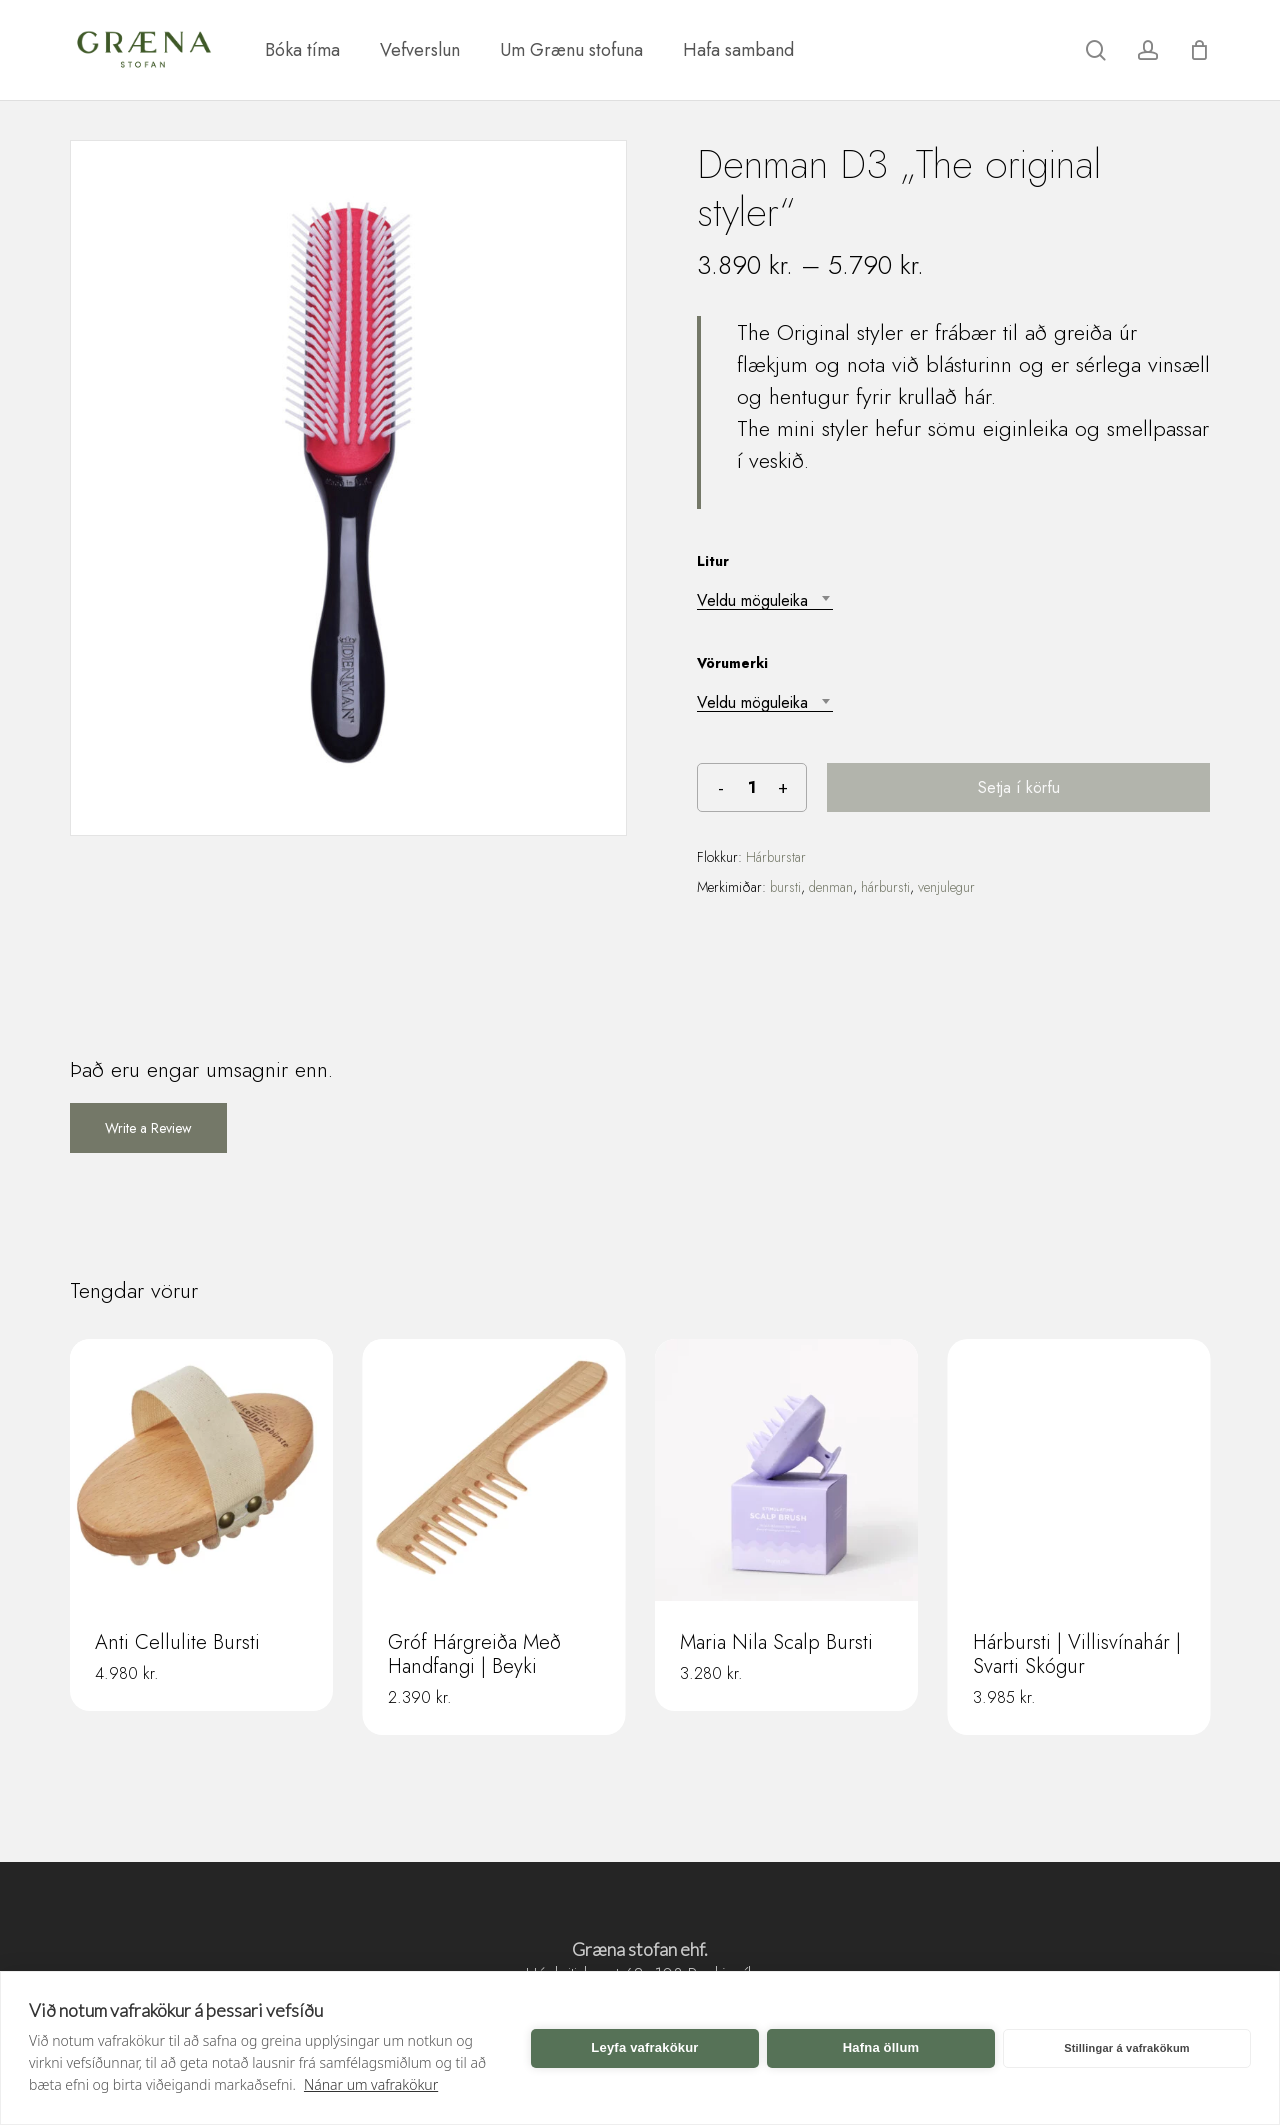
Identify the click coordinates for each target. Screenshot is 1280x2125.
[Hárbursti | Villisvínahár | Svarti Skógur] (1079, 1470)
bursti (785, 887)
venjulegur (946, 887)
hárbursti (885, 887)
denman (831, 887)
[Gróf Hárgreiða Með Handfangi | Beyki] (494, 1470)
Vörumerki (732, 663)
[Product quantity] (752, 787)
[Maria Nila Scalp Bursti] (786, 1470)
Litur (713, 561)
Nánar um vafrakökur (371, 2084)
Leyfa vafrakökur (644, 2047)
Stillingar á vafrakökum (1127, 2048)
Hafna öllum (881, 2047)
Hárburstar (776, 857)
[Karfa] (1199, 50)
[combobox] (765, 600)
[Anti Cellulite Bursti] (201, 1470)
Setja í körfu (1019, 787)
